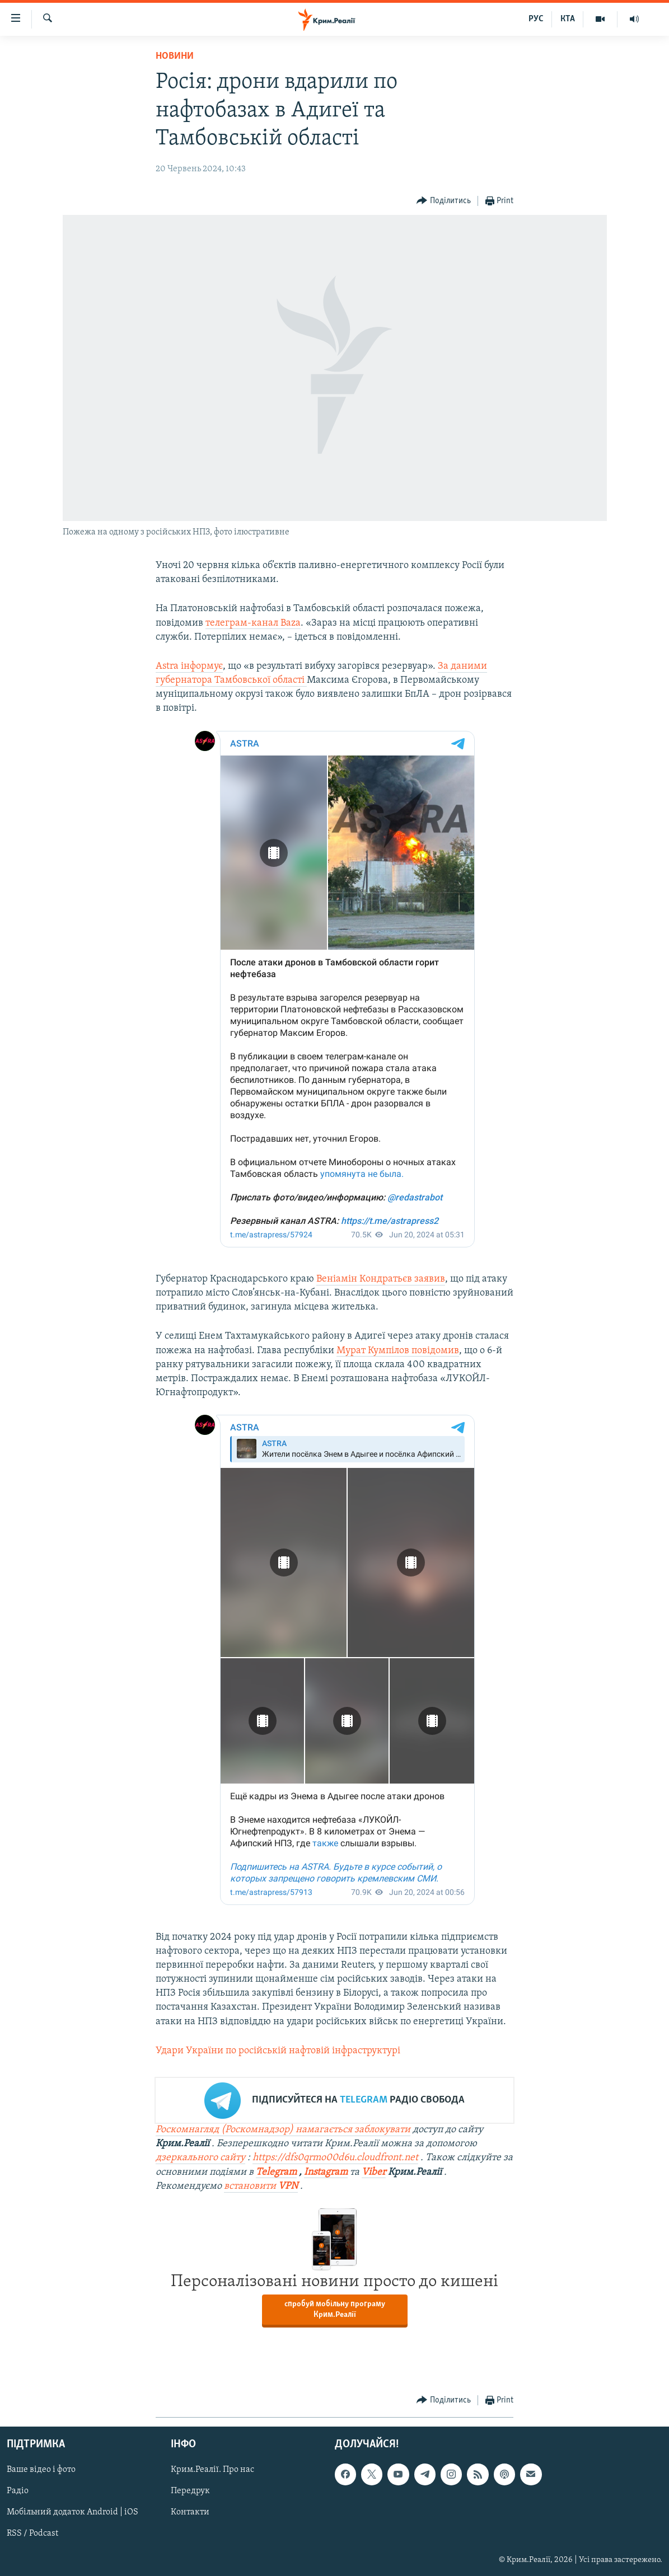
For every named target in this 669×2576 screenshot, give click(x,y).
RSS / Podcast (32, 2534)
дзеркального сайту (200, 2157)
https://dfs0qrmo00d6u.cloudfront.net (335, 2157)
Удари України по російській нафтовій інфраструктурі (278, 2050)
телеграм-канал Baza (253, 623)
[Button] (444, 201)
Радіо (18, 2490)
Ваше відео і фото (41, 2469)
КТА (567, 19)
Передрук (190, 2490)
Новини (175, 56)
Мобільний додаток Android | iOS (72, 2512)
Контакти (190, 2512)
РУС (536, 19)
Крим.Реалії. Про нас (212, 2469)
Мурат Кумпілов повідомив (397, 1350)
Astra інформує (189, 666)
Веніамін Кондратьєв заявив (380, 1279)
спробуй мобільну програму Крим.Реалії (334, 2309)
